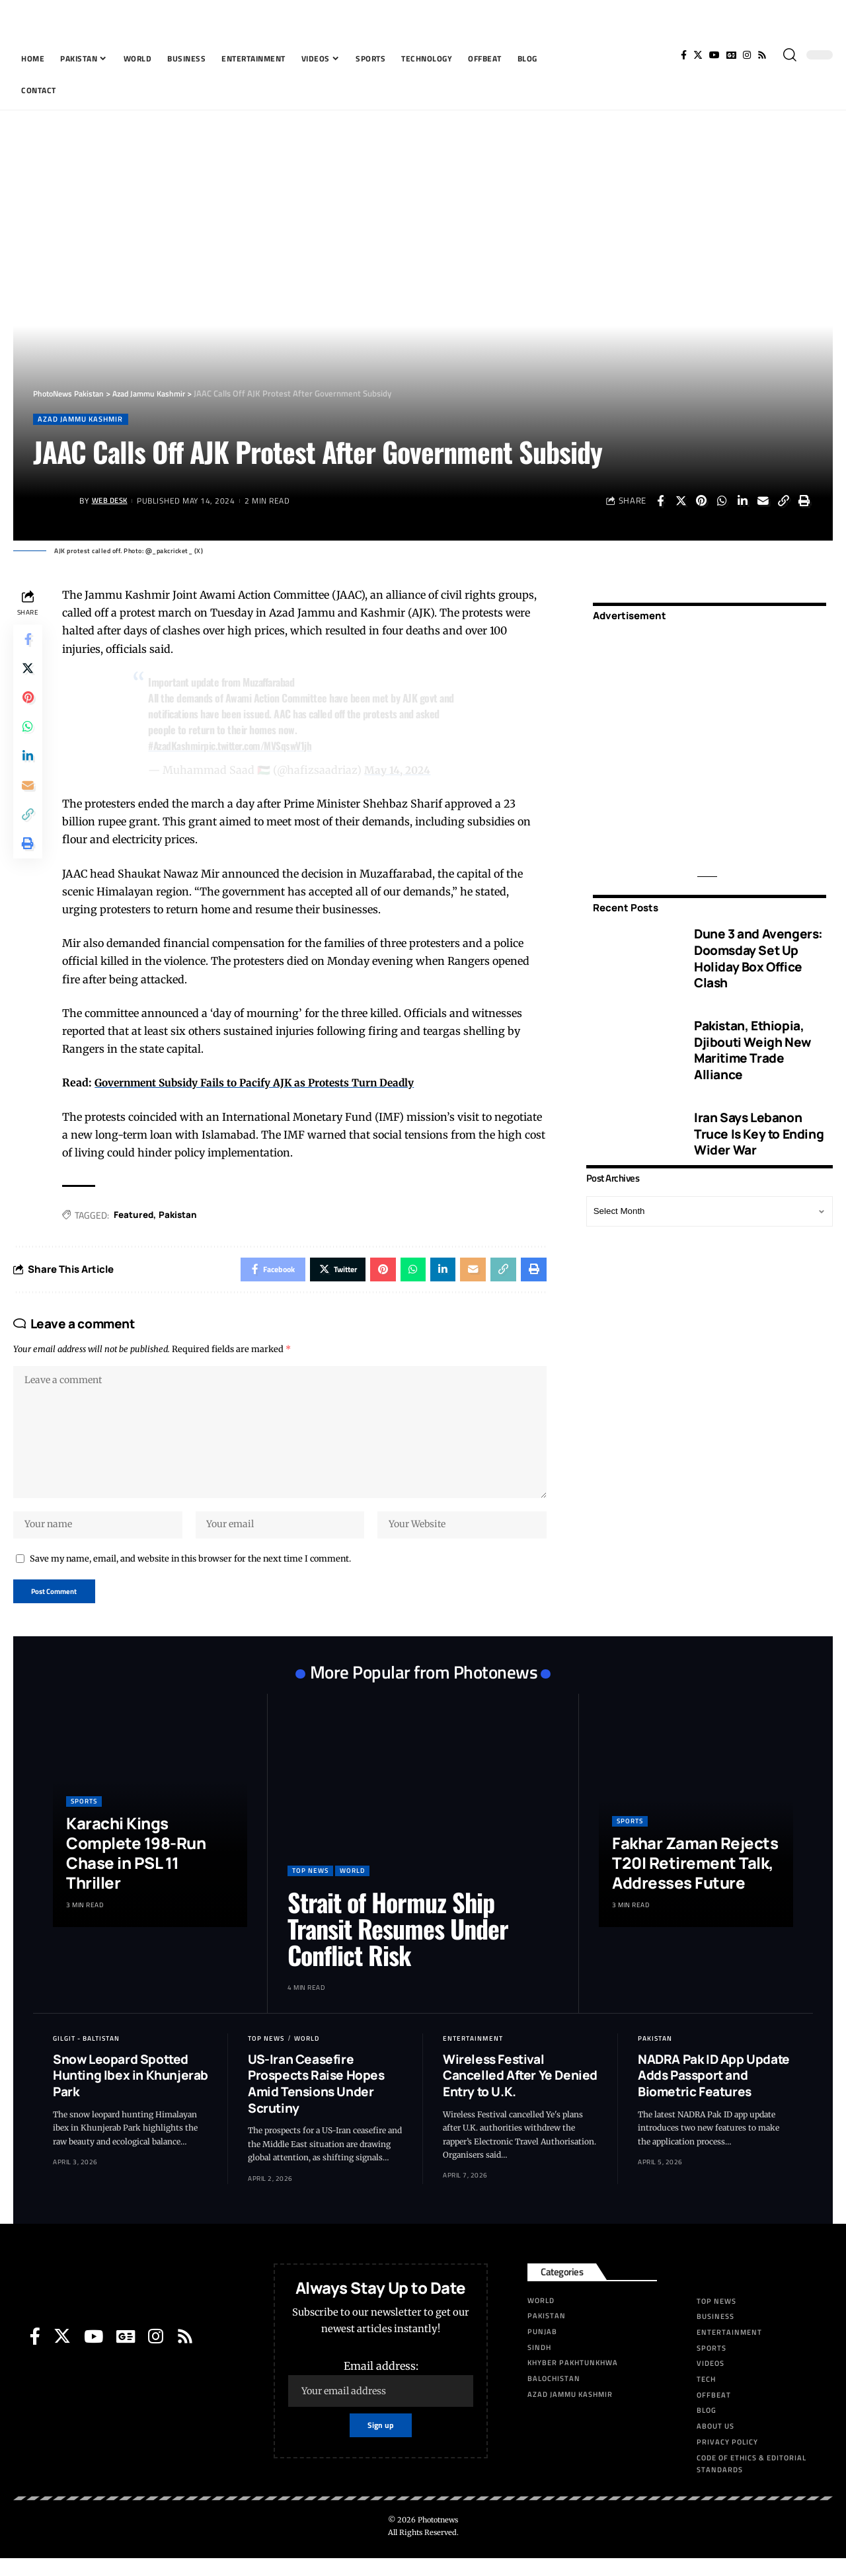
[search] (789, 55)
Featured (137, 1215)
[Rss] (762, 55)
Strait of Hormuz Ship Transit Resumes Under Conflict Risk (398, 1945)
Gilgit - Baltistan (86, 2056)
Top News (310, 1888)
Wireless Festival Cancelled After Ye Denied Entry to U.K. (520, 2092)
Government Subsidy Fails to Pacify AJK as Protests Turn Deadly (263, 1083)
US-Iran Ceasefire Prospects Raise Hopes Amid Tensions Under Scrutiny (316, 2101)
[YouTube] (714, 55)
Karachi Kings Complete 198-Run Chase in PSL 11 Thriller (136, 1870)
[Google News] (731, 55)
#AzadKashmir (177, 746)
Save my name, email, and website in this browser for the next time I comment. (190, 1573)
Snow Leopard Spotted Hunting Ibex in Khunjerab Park (130, 2092)
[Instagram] (747, 55)
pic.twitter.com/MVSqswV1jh (262, 746)
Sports (84, 1819)
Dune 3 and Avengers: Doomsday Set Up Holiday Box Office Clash (758, 950)
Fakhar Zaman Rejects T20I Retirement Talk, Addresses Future (695, 1880)
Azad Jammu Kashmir (84, 419)
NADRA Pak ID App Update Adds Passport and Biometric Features (714, 2092)
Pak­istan (183, 1215)
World (352, 1888)
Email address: (380, 2400)
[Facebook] (683, 55)
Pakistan (655, 2056)
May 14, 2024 (398, 770)
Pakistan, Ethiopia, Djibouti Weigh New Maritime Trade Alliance (752, 1041)
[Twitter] (698, 55)
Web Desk (112, 502)
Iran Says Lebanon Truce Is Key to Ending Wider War (759, 1124)
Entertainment (473, 2056)
